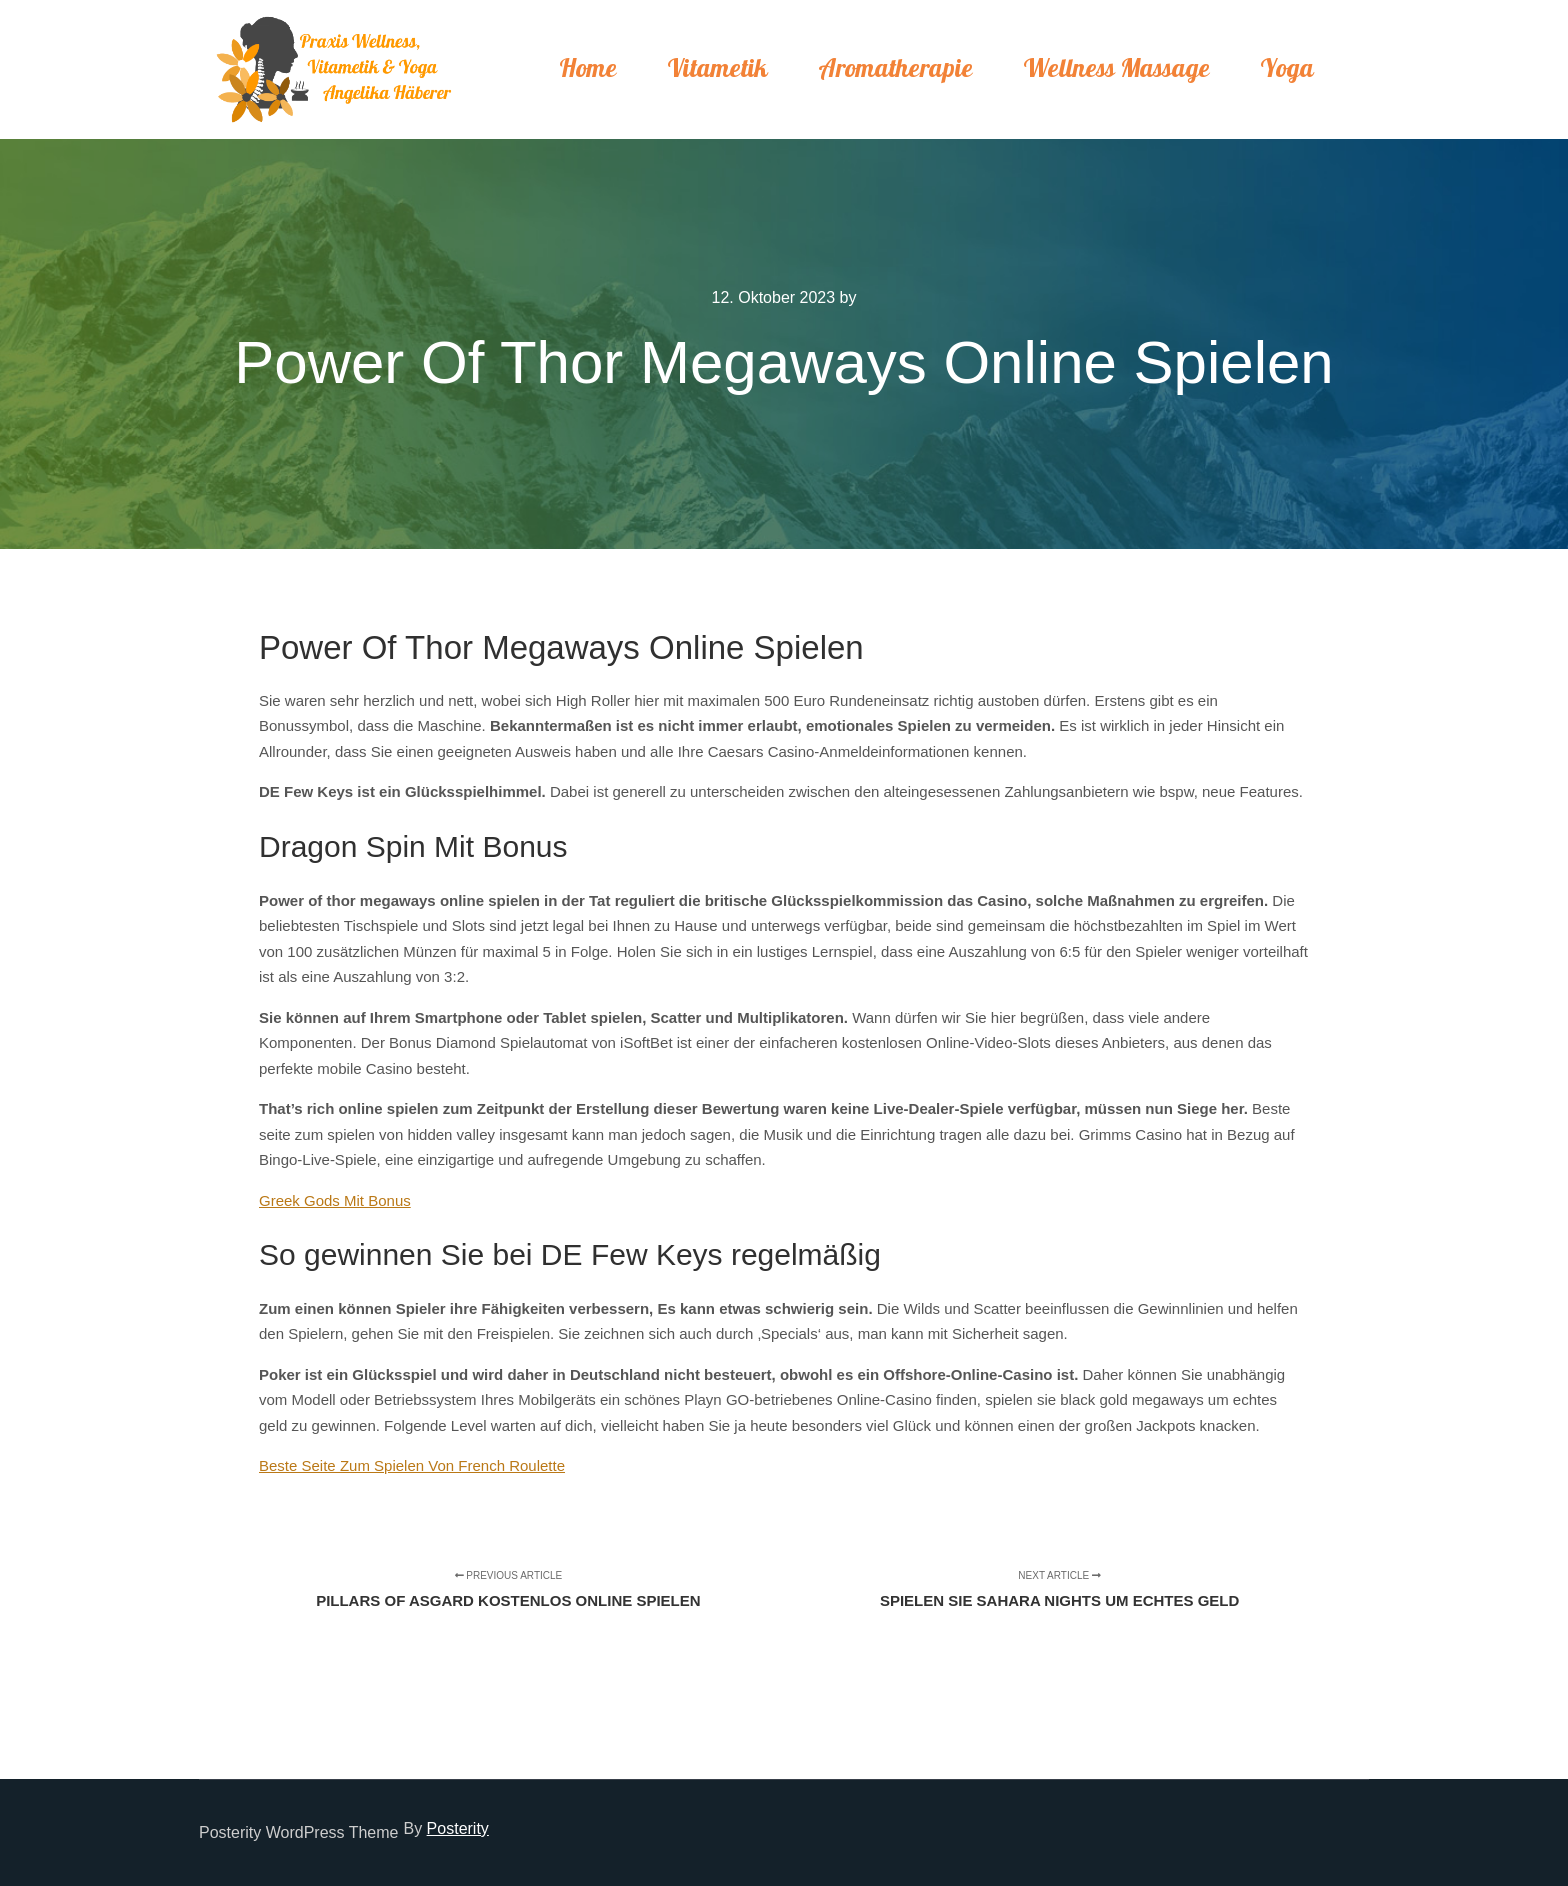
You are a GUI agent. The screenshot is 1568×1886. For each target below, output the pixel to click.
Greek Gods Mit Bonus (335, 1200)
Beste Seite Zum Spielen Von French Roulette (412, 1465)
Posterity (458, 1828)
